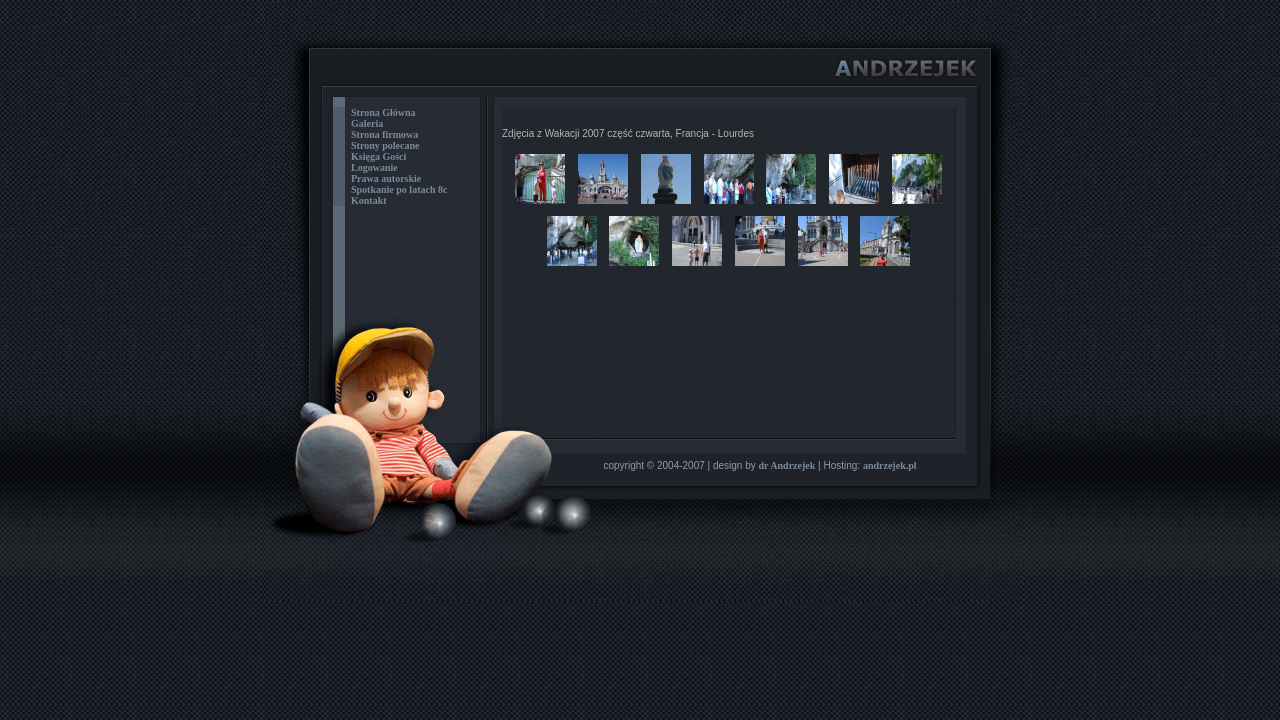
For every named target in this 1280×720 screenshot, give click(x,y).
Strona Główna (383, 112)
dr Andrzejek (787, 465)
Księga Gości (378, 156)
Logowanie (374, 167)
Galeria (367, 123)
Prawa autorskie (386, 178)
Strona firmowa (384, 134)
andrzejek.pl (890, 465)
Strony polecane (385, 145)
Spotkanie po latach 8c (399, 189)
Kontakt (369, 200)
